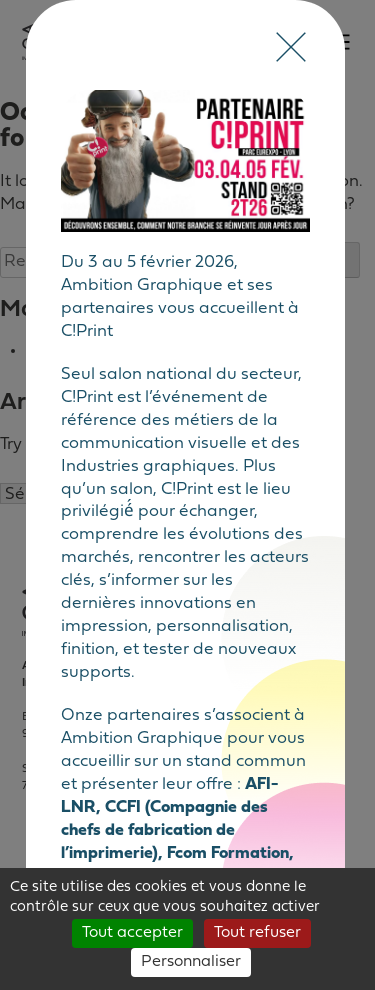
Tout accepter (132, 933)
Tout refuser (257, 933)
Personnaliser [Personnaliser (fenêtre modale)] (191, 962)
